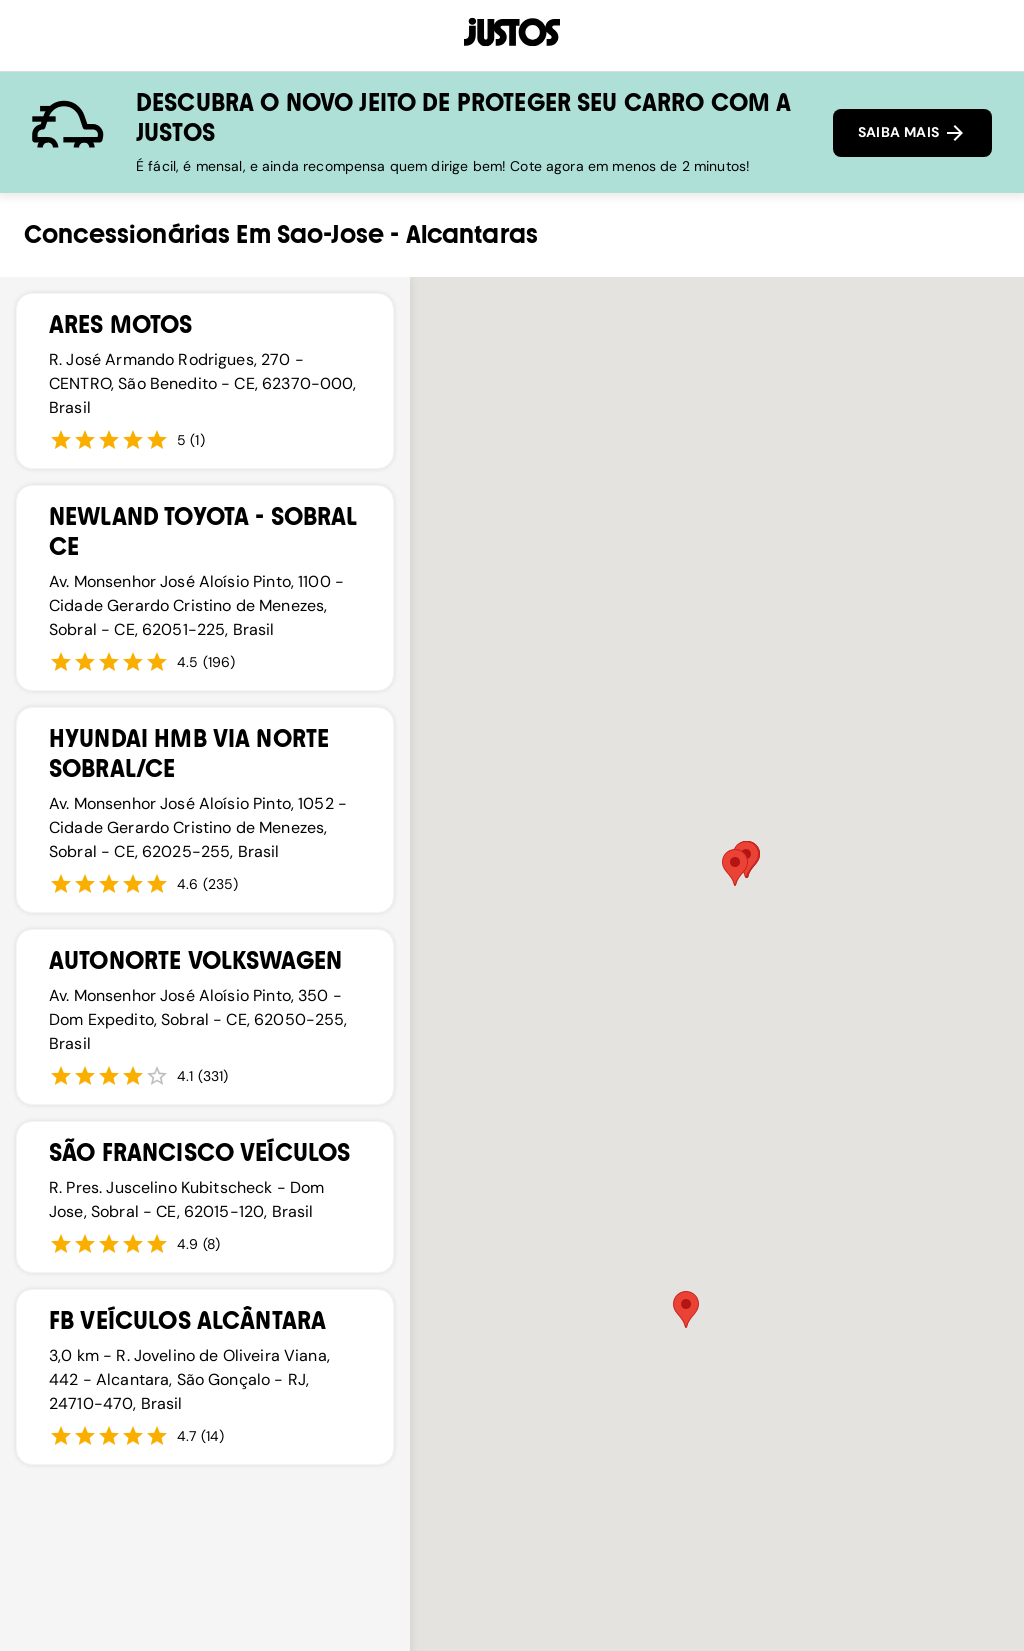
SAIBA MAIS (912, 133)
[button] (735, 867)
